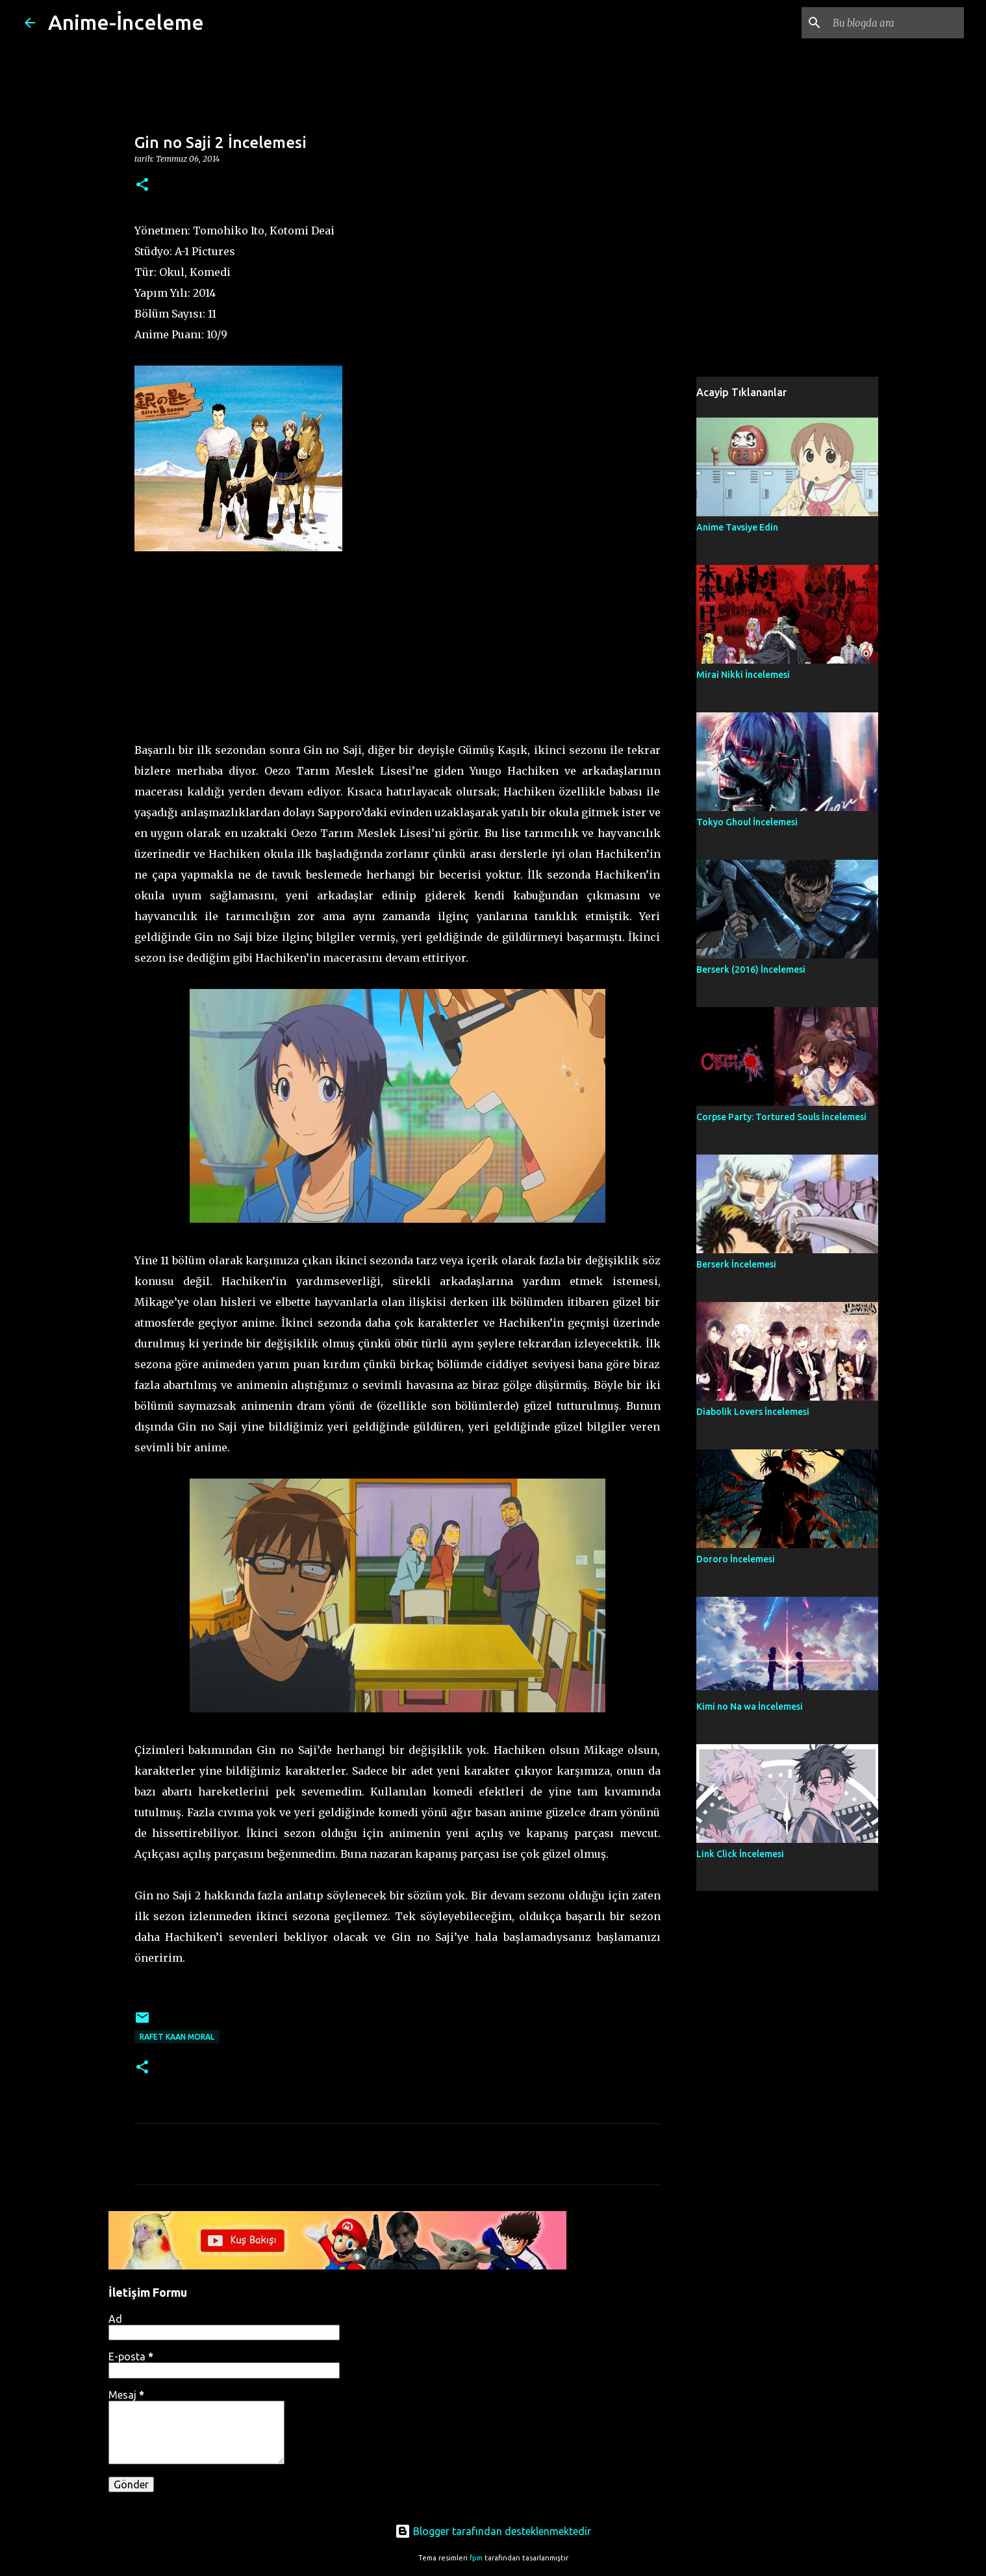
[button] (142, 185)
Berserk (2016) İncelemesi (750, 969)
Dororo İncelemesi (735, 1559)
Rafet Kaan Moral (177, 2036)
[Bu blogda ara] (896, 22)
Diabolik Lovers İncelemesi (752, 1412)
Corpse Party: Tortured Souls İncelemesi (781, 1117)
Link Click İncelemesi (740, 1854)
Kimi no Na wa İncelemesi (749, 1706)
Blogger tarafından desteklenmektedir (493, 2531)
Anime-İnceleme (126, 22)
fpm (476, 2558)
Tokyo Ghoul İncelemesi (747, 822)
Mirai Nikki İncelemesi (743, 674)
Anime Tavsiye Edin (737, 527)
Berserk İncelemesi (736, 1264)
